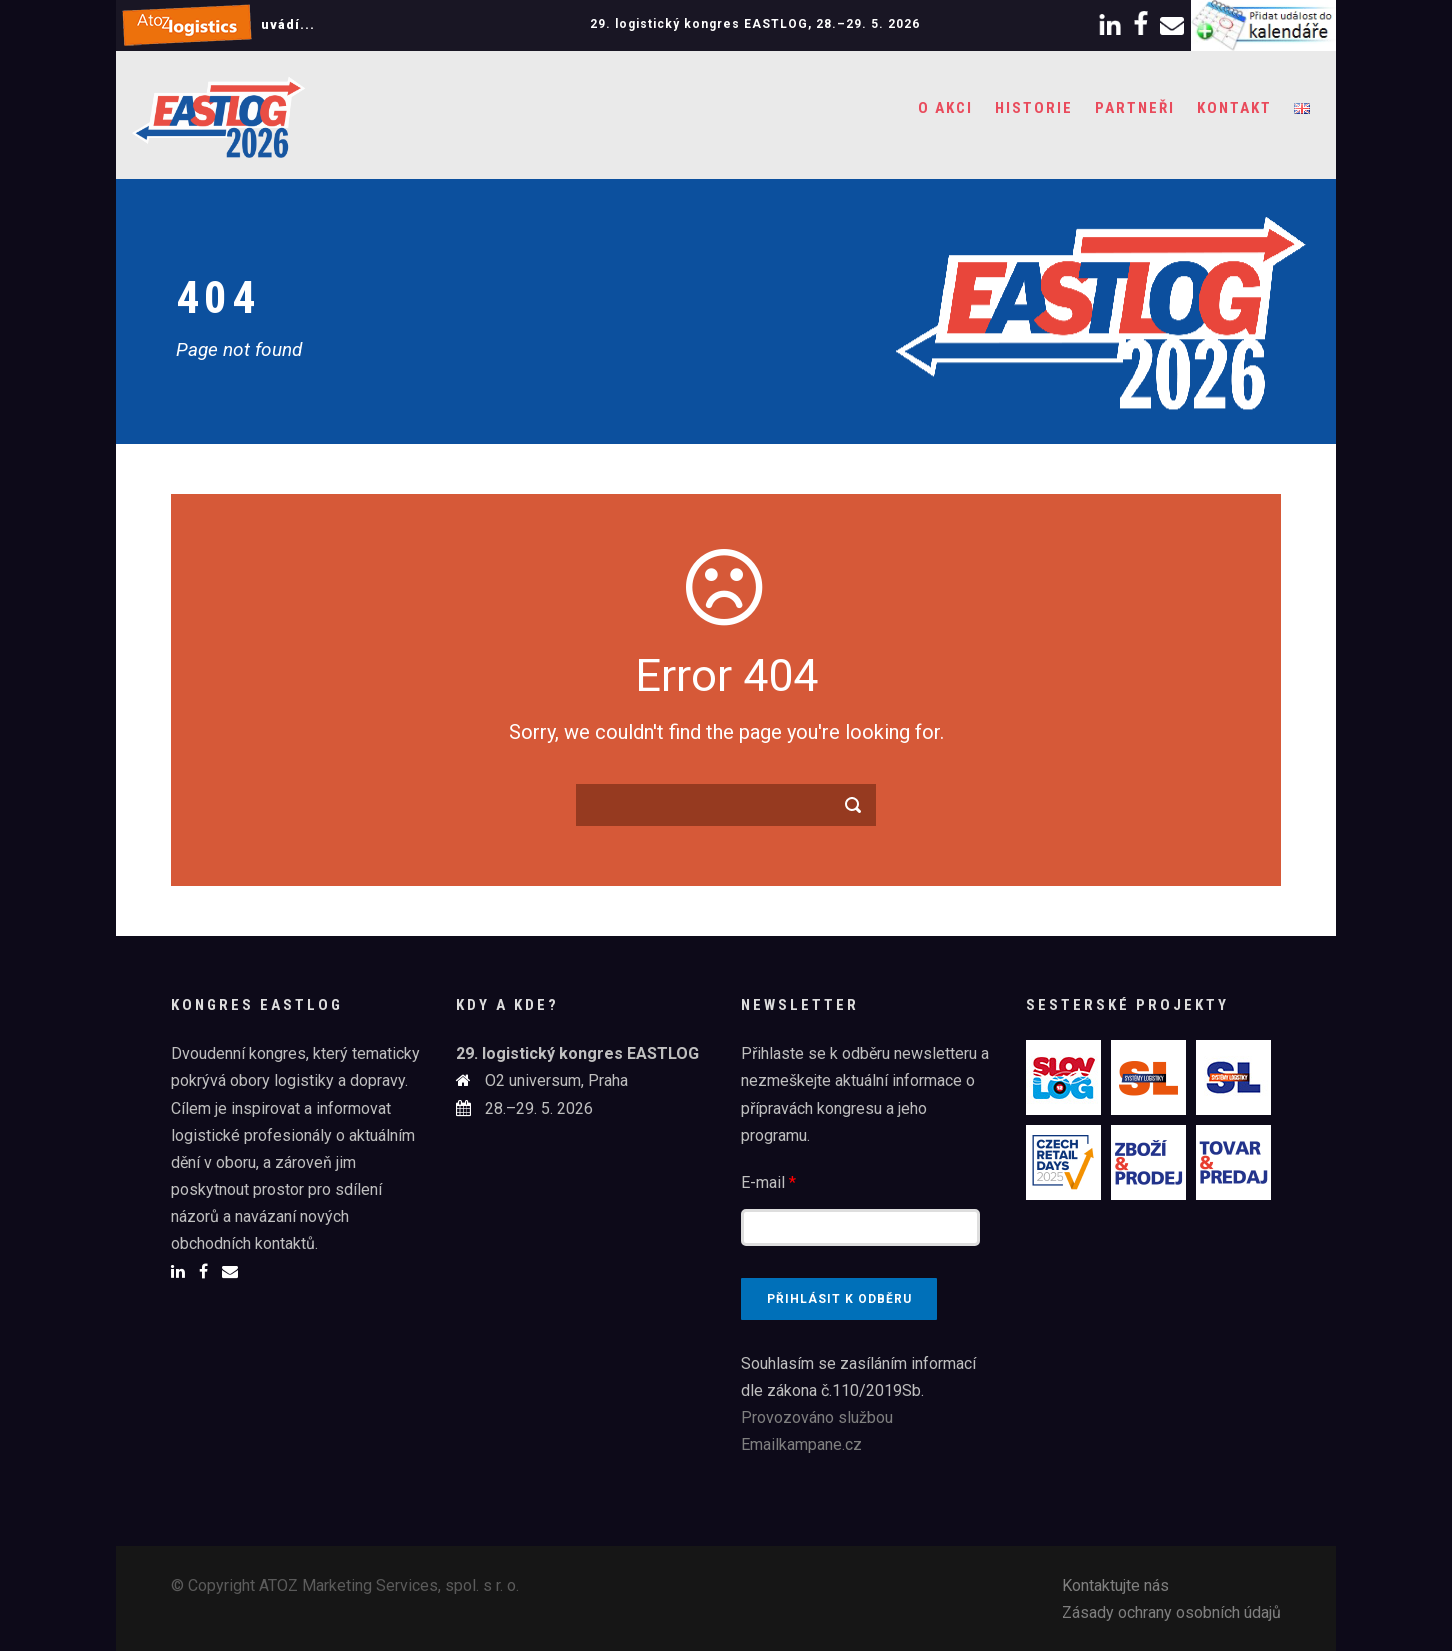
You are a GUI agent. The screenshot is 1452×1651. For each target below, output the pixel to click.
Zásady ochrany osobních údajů (1171, 1612)
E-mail (768, 1182)
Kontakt (1234, 108)
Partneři (1135, 108)
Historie (1034, 108)
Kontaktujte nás (1115, 1585)
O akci (945, 108)
